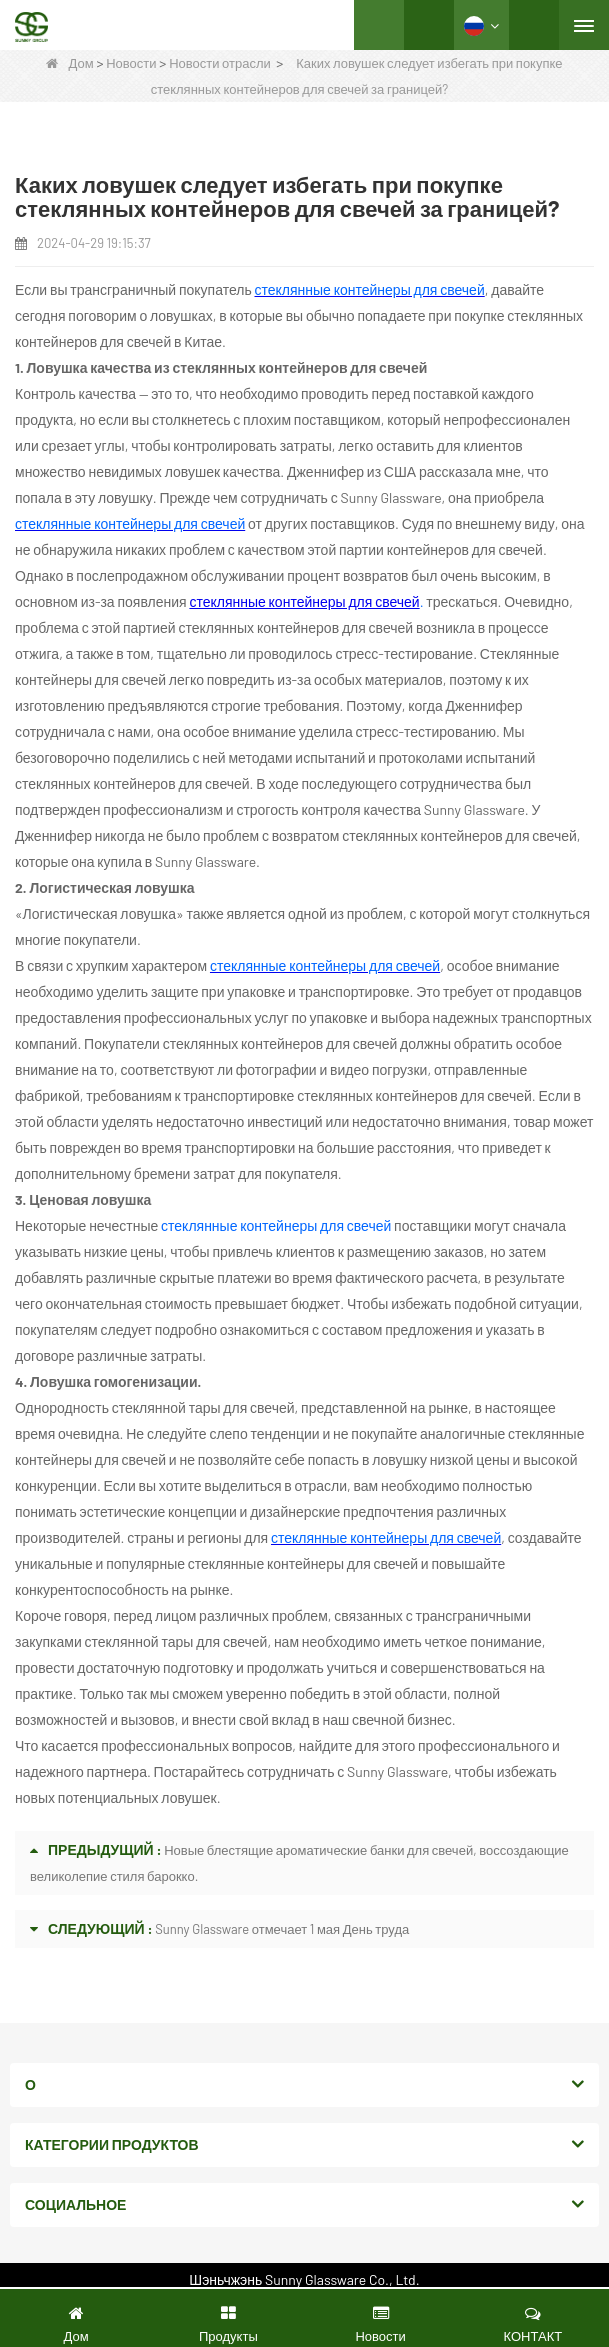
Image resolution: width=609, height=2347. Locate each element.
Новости (131, 63)
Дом (69, 63)
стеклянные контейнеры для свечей (304, 601)
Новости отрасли (220, 63)
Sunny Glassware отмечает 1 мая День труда (282, 1929)
